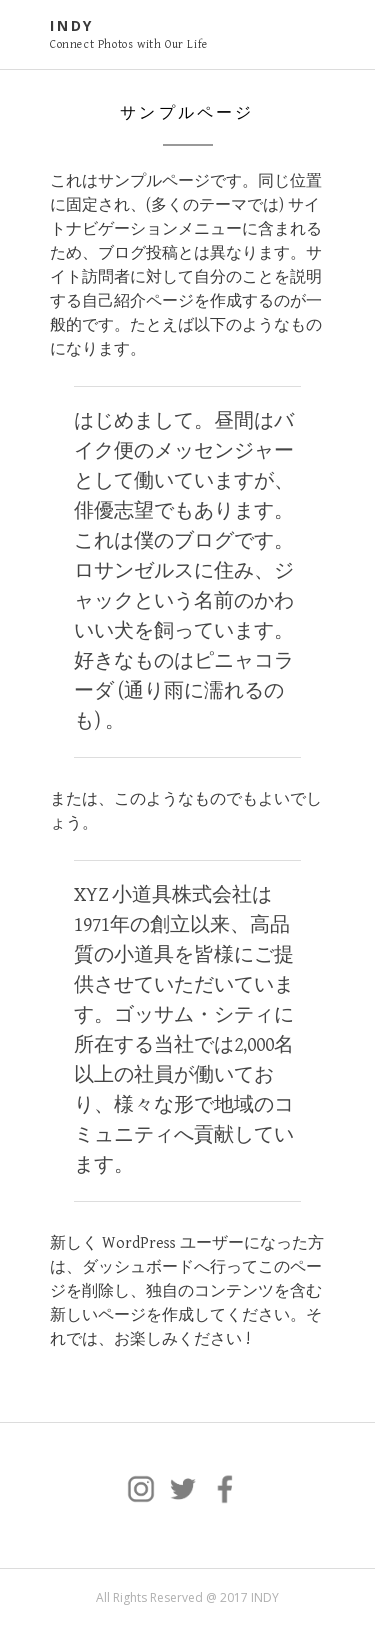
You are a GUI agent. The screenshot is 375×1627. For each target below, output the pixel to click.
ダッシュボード (138, 1267)
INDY (72, 25)
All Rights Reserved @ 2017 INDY (187, 1597)
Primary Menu (313, 37)
